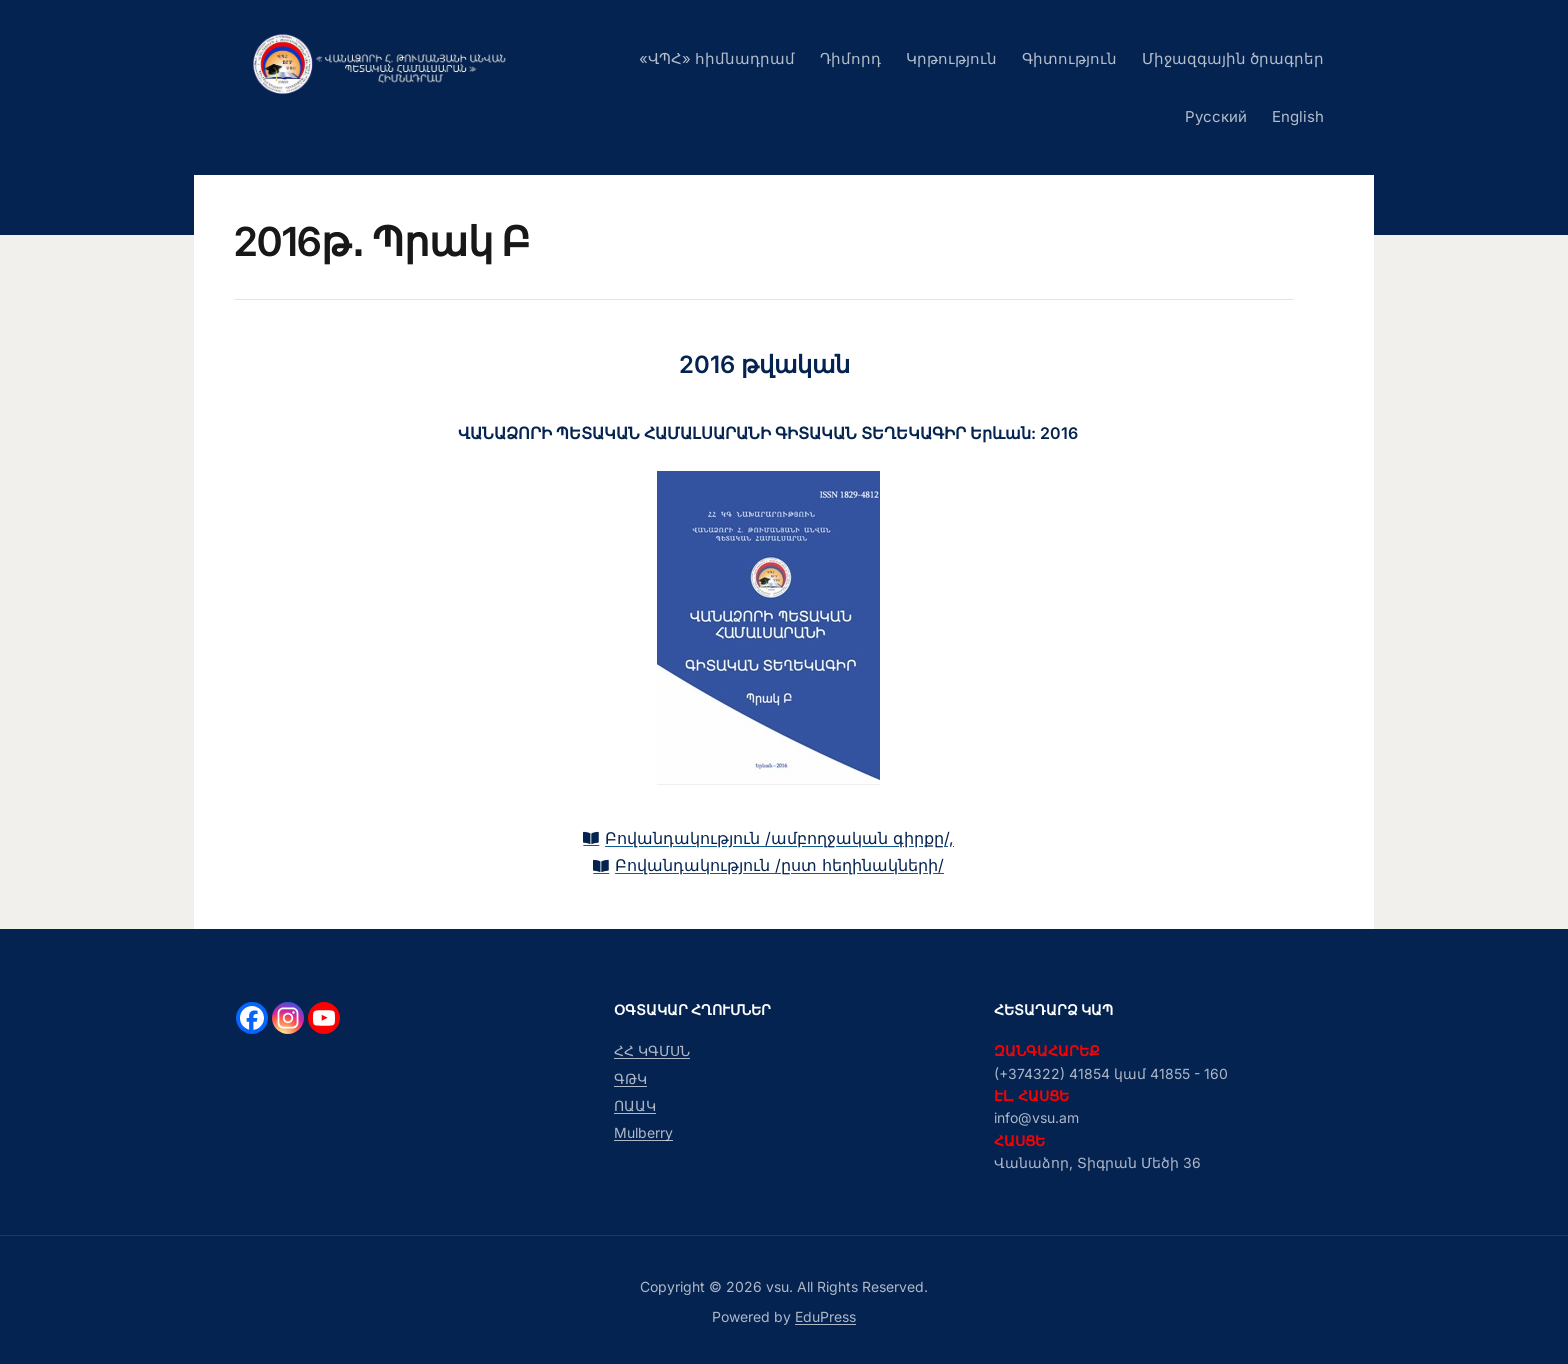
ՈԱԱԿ (635, 1105)
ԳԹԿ (630, 1078)
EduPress (825, 1316)
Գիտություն (1069, 58)
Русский (1216, 116)
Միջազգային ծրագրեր (1233, 58)
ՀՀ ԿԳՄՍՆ (652, 1050)
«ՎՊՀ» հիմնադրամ (717, 58)
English (1298, 116)
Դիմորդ (850, 58)
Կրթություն (951, 58)
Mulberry (643, 1133)
